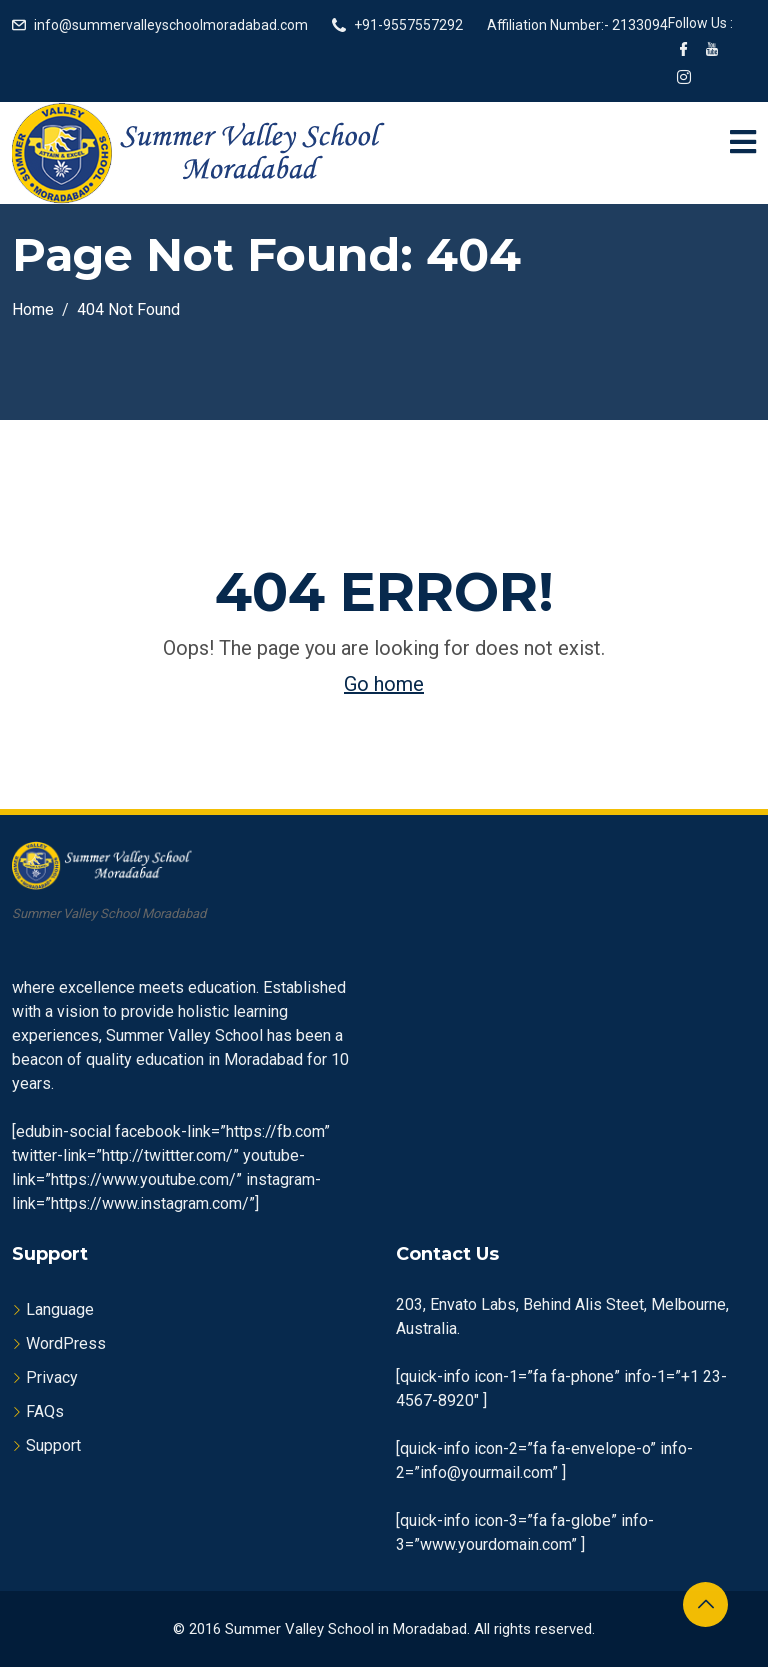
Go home (384, 684)
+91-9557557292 (408, 25)
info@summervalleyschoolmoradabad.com (171, 25)
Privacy (52, 1377)
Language (60, 1309)
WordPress (66, 1343)
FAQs (45, 1411)
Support (53, 1445)
